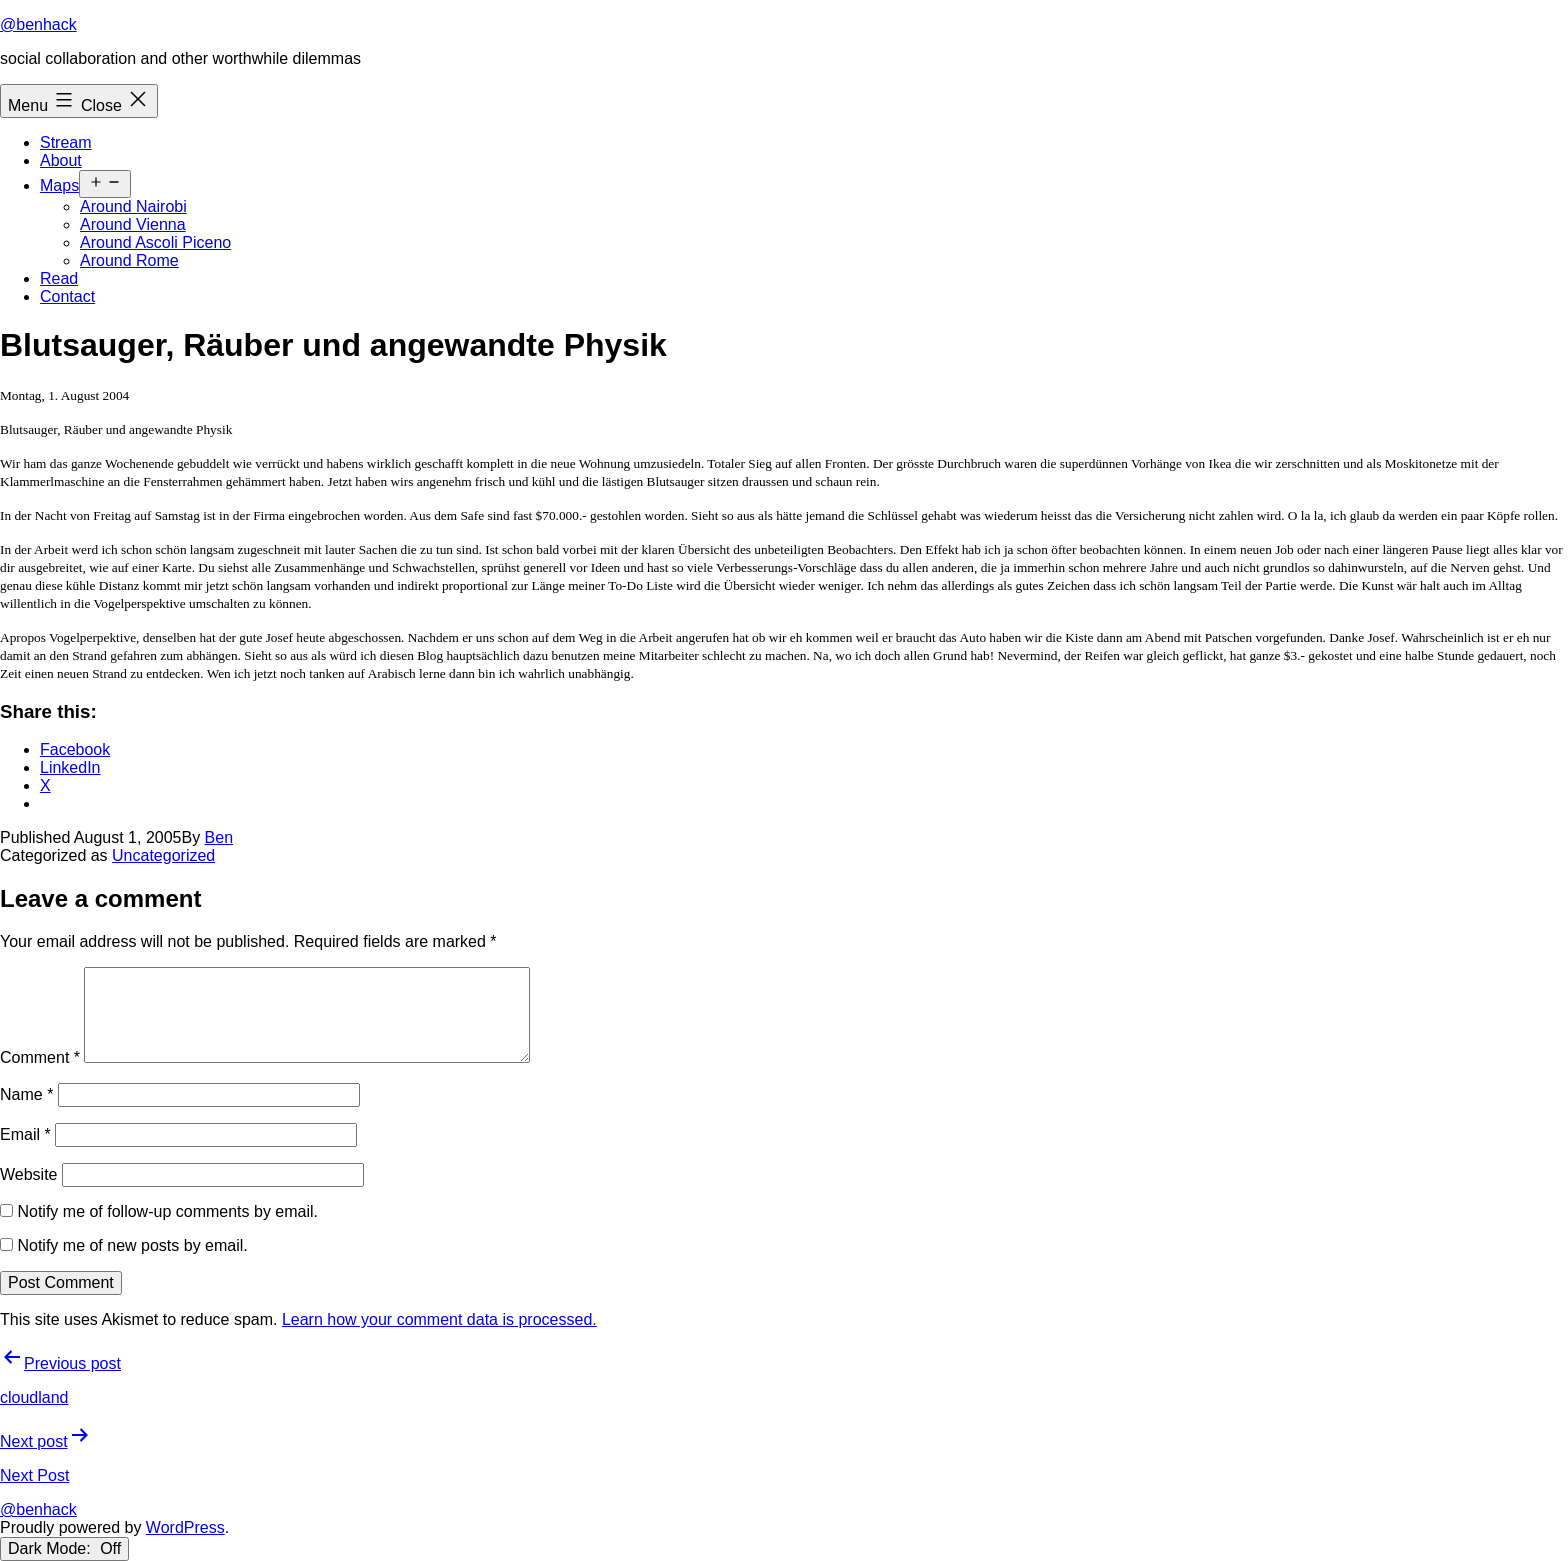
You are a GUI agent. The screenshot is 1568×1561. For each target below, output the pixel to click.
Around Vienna (133, 224)
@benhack (38, 24)
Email (25, 1134)
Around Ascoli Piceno (155, 242)
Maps (59, 185)
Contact (67, 296)
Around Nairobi (133, 206)
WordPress (185, 1527)
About (61, 160)
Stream (66, 142)
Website (29, 1174)
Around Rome (129, 260)
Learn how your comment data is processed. (439, 1319)
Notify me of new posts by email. (132, 1245)
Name (26, 1094)
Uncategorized (163, 855)
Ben (219, 837)
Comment (40, 1057)
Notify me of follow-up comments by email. (167, 1211)
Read (59, 278)
